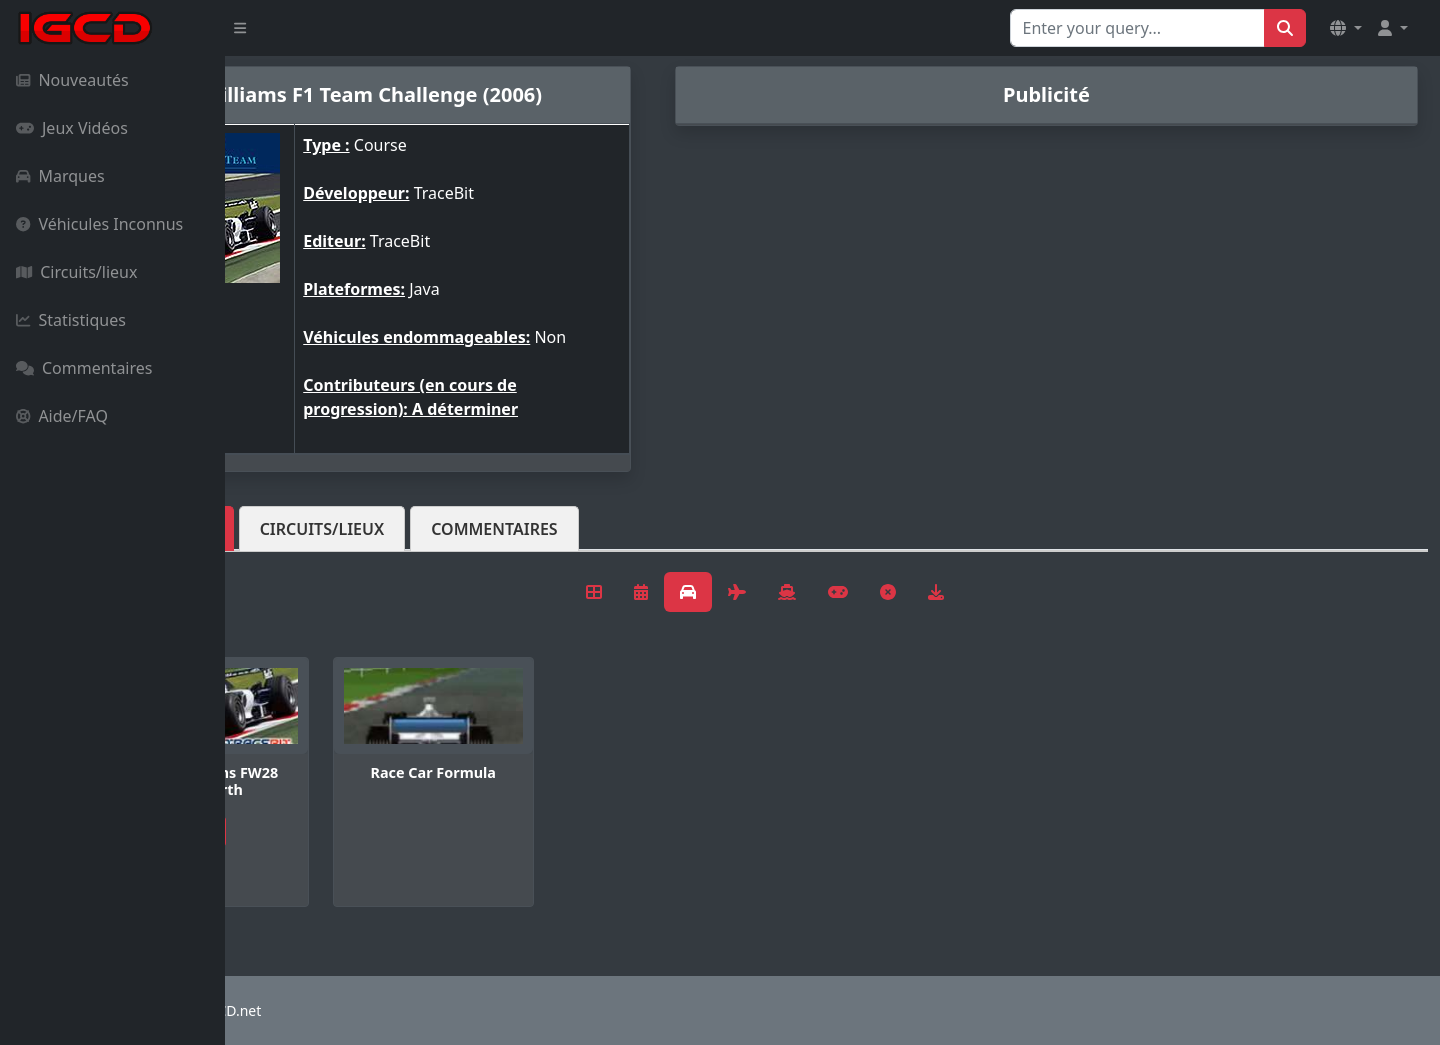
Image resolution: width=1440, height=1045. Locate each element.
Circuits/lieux (76, 272)
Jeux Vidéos (72, 128)
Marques (60, 176)
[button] (1346, 28)
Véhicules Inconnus (99, 224)
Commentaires (84, 368)
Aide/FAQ (62, 416)
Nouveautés (72, 80)
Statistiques (71, 320)
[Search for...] (1137, 28)
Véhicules (304, 529)
